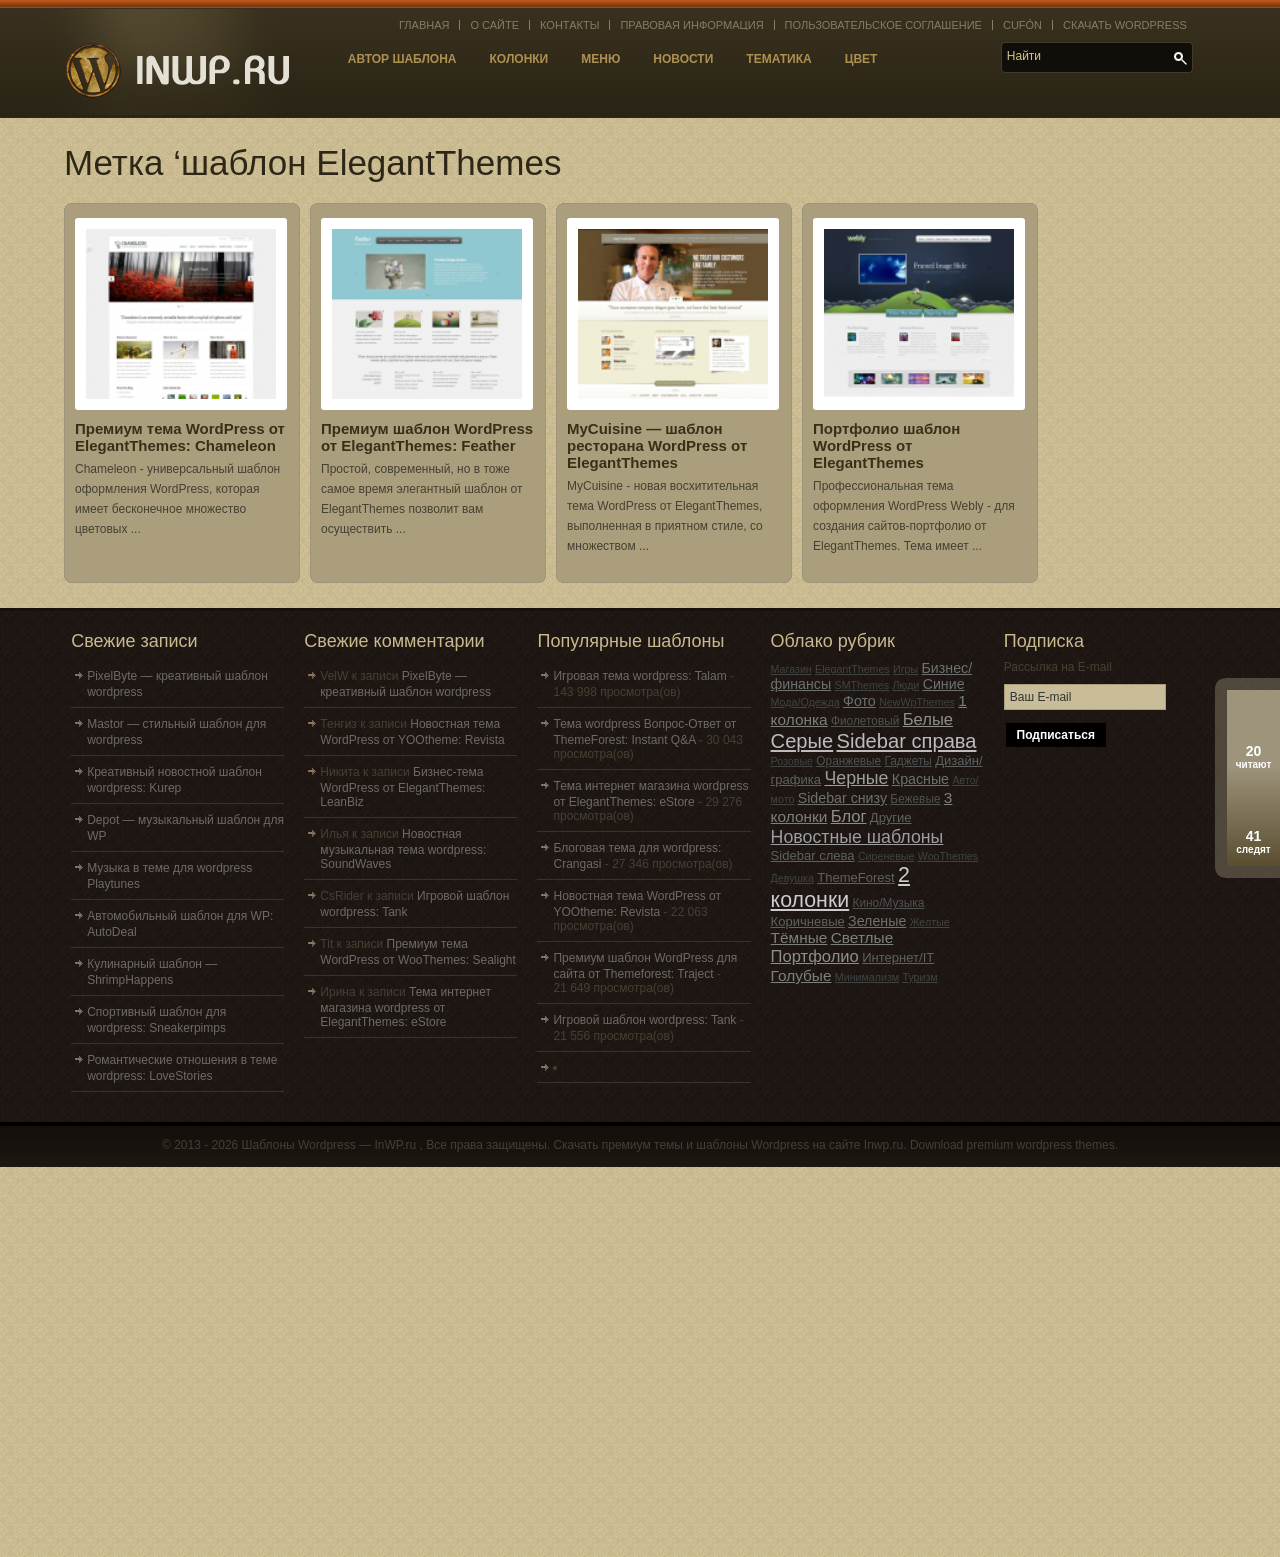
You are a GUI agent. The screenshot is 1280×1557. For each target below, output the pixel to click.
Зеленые (877, 921)
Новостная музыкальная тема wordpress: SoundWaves (403, 849)
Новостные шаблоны (857, 837)
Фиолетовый (865, 721)
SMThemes (862, 685)
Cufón (1022, 25)
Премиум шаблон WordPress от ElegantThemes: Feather (427, 437)
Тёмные (799, 937)
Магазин (791, 669)
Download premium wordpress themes (1012, 1145)
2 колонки (840, 887)
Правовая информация (691, 25)
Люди (905, 685)
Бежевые (915, 799)
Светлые (862, 937)
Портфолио (815, 956)
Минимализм (867, 977)
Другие (891, 817)
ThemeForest (856, 877)
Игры (905, 669)
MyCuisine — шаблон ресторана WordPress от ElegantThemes (657, 445)
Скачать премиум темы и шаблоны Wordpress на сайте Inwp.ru (728, 1145)
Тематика (778, 59)
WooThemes (948, 856)
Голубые (801, 975)
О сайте (494, 25)
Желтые (930, 922)
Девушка (792, 878)
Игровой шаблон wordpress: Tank (644, 1020)
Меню (600, 59)
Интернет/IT (898, 957)
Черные (856, 778)
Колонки (519, 59)
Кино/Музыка (889, 903)
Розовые (792, 761)
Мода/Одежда (805, 702)
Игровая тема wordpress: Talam (639, 676)
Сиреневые (886, 856)
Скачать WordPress (1125, 25)
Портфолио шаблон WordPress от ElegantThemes (886, 445)
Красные (920, 779)
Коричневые (808, 921)
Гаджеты (908, 761)
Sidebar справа (907, 741)
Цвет (861, 59)
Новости (683, 59)
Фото (859, 701)
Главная (424, 25)
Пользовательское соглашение (883, 25)
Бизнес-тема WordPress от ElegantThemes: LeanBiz (402, 787)
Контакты (569, 25)
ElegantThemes (852, 669)
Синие (944, 684)
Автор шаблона (402, 59)
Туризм (919, 977)
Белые (928, 719)
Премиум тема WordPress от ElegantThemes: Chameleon (180, 437)
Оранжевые (848, 761)
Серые (802, 741)
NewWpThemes (917, 702)
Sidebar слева (813, 855)
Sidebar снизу (842, 798)
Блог (849, 816)
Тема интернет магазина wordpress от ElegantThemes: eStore (405, 1007)
